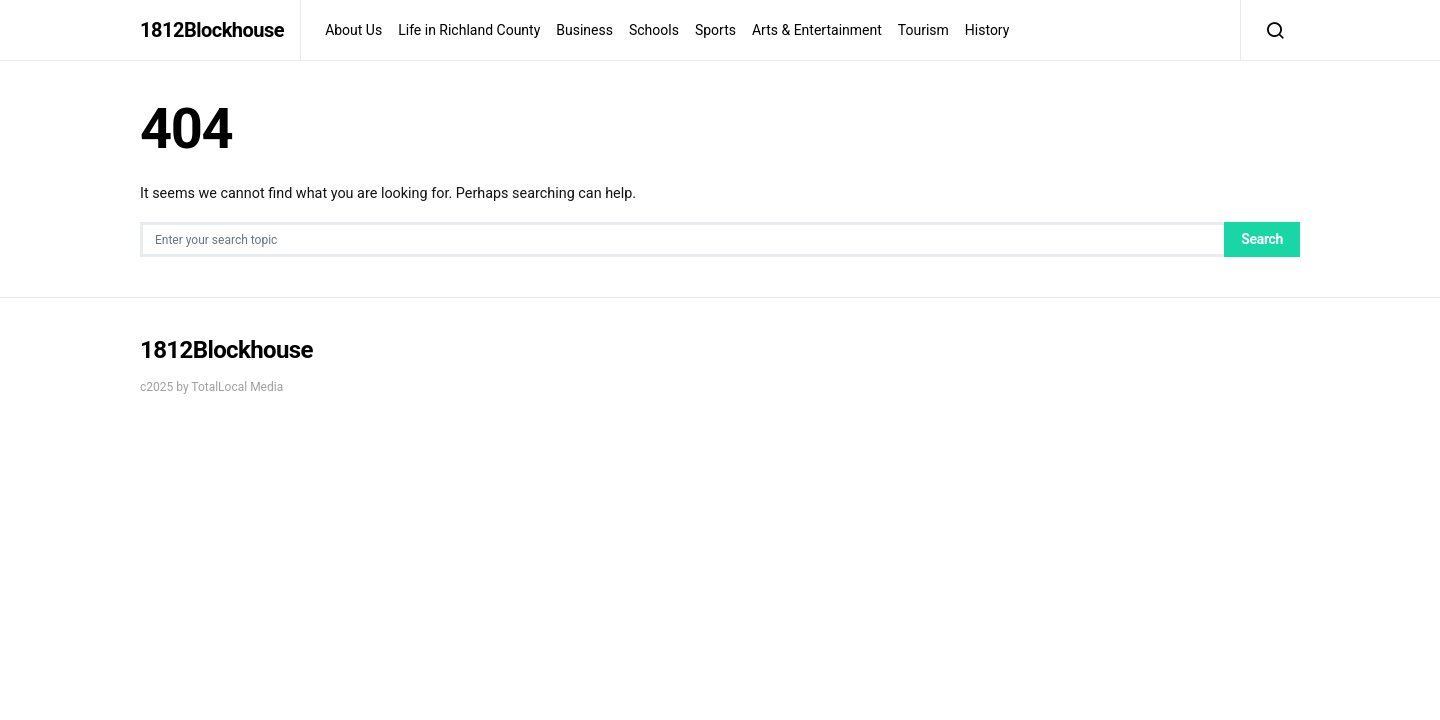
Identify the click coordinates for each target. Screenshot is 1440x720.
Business (584, 30)
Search (1262, 239)
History (987, 30)
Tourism (923, 30)
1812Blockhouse (212, 30)
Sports (715, 30)
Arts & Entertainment (817, 30)
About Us (353, 30)
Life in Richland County (469, 30)
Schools (654, 30)
